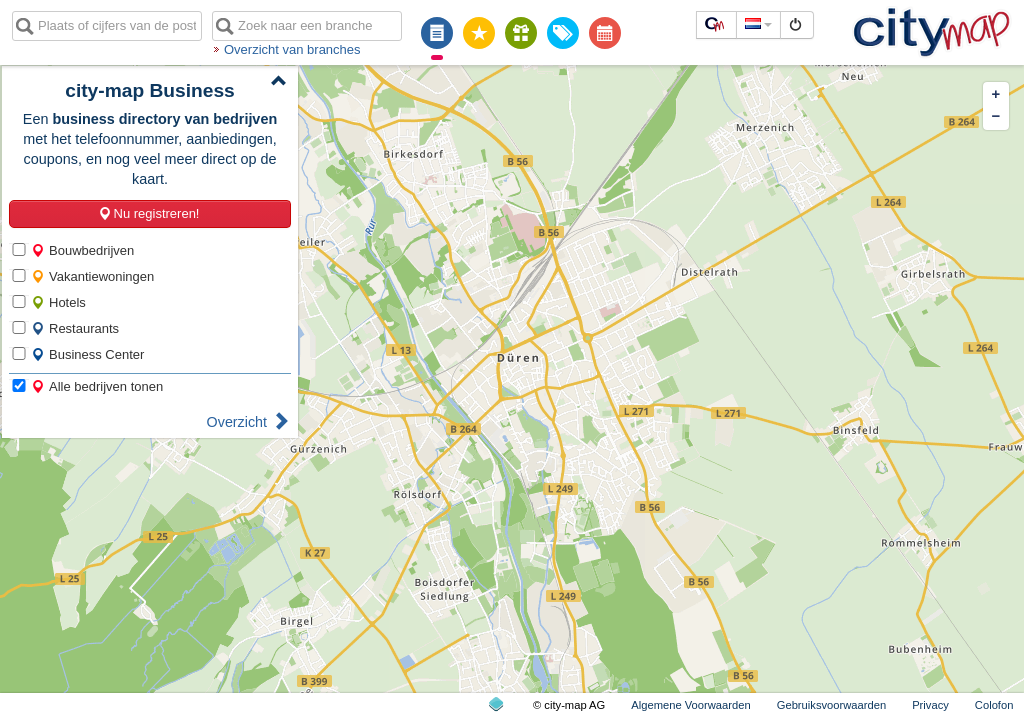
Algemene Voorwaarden (690, 705)
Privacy (930, 705)
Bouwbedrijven (82, 250)
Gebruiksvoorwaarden (831, 705)
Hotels (58, 302)
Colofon (994, 705)
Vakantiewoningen (92, 276)
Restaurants (75, 328)
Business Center (87, 354)
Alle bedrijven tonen (97, 386)
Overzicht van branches (292, 49)
